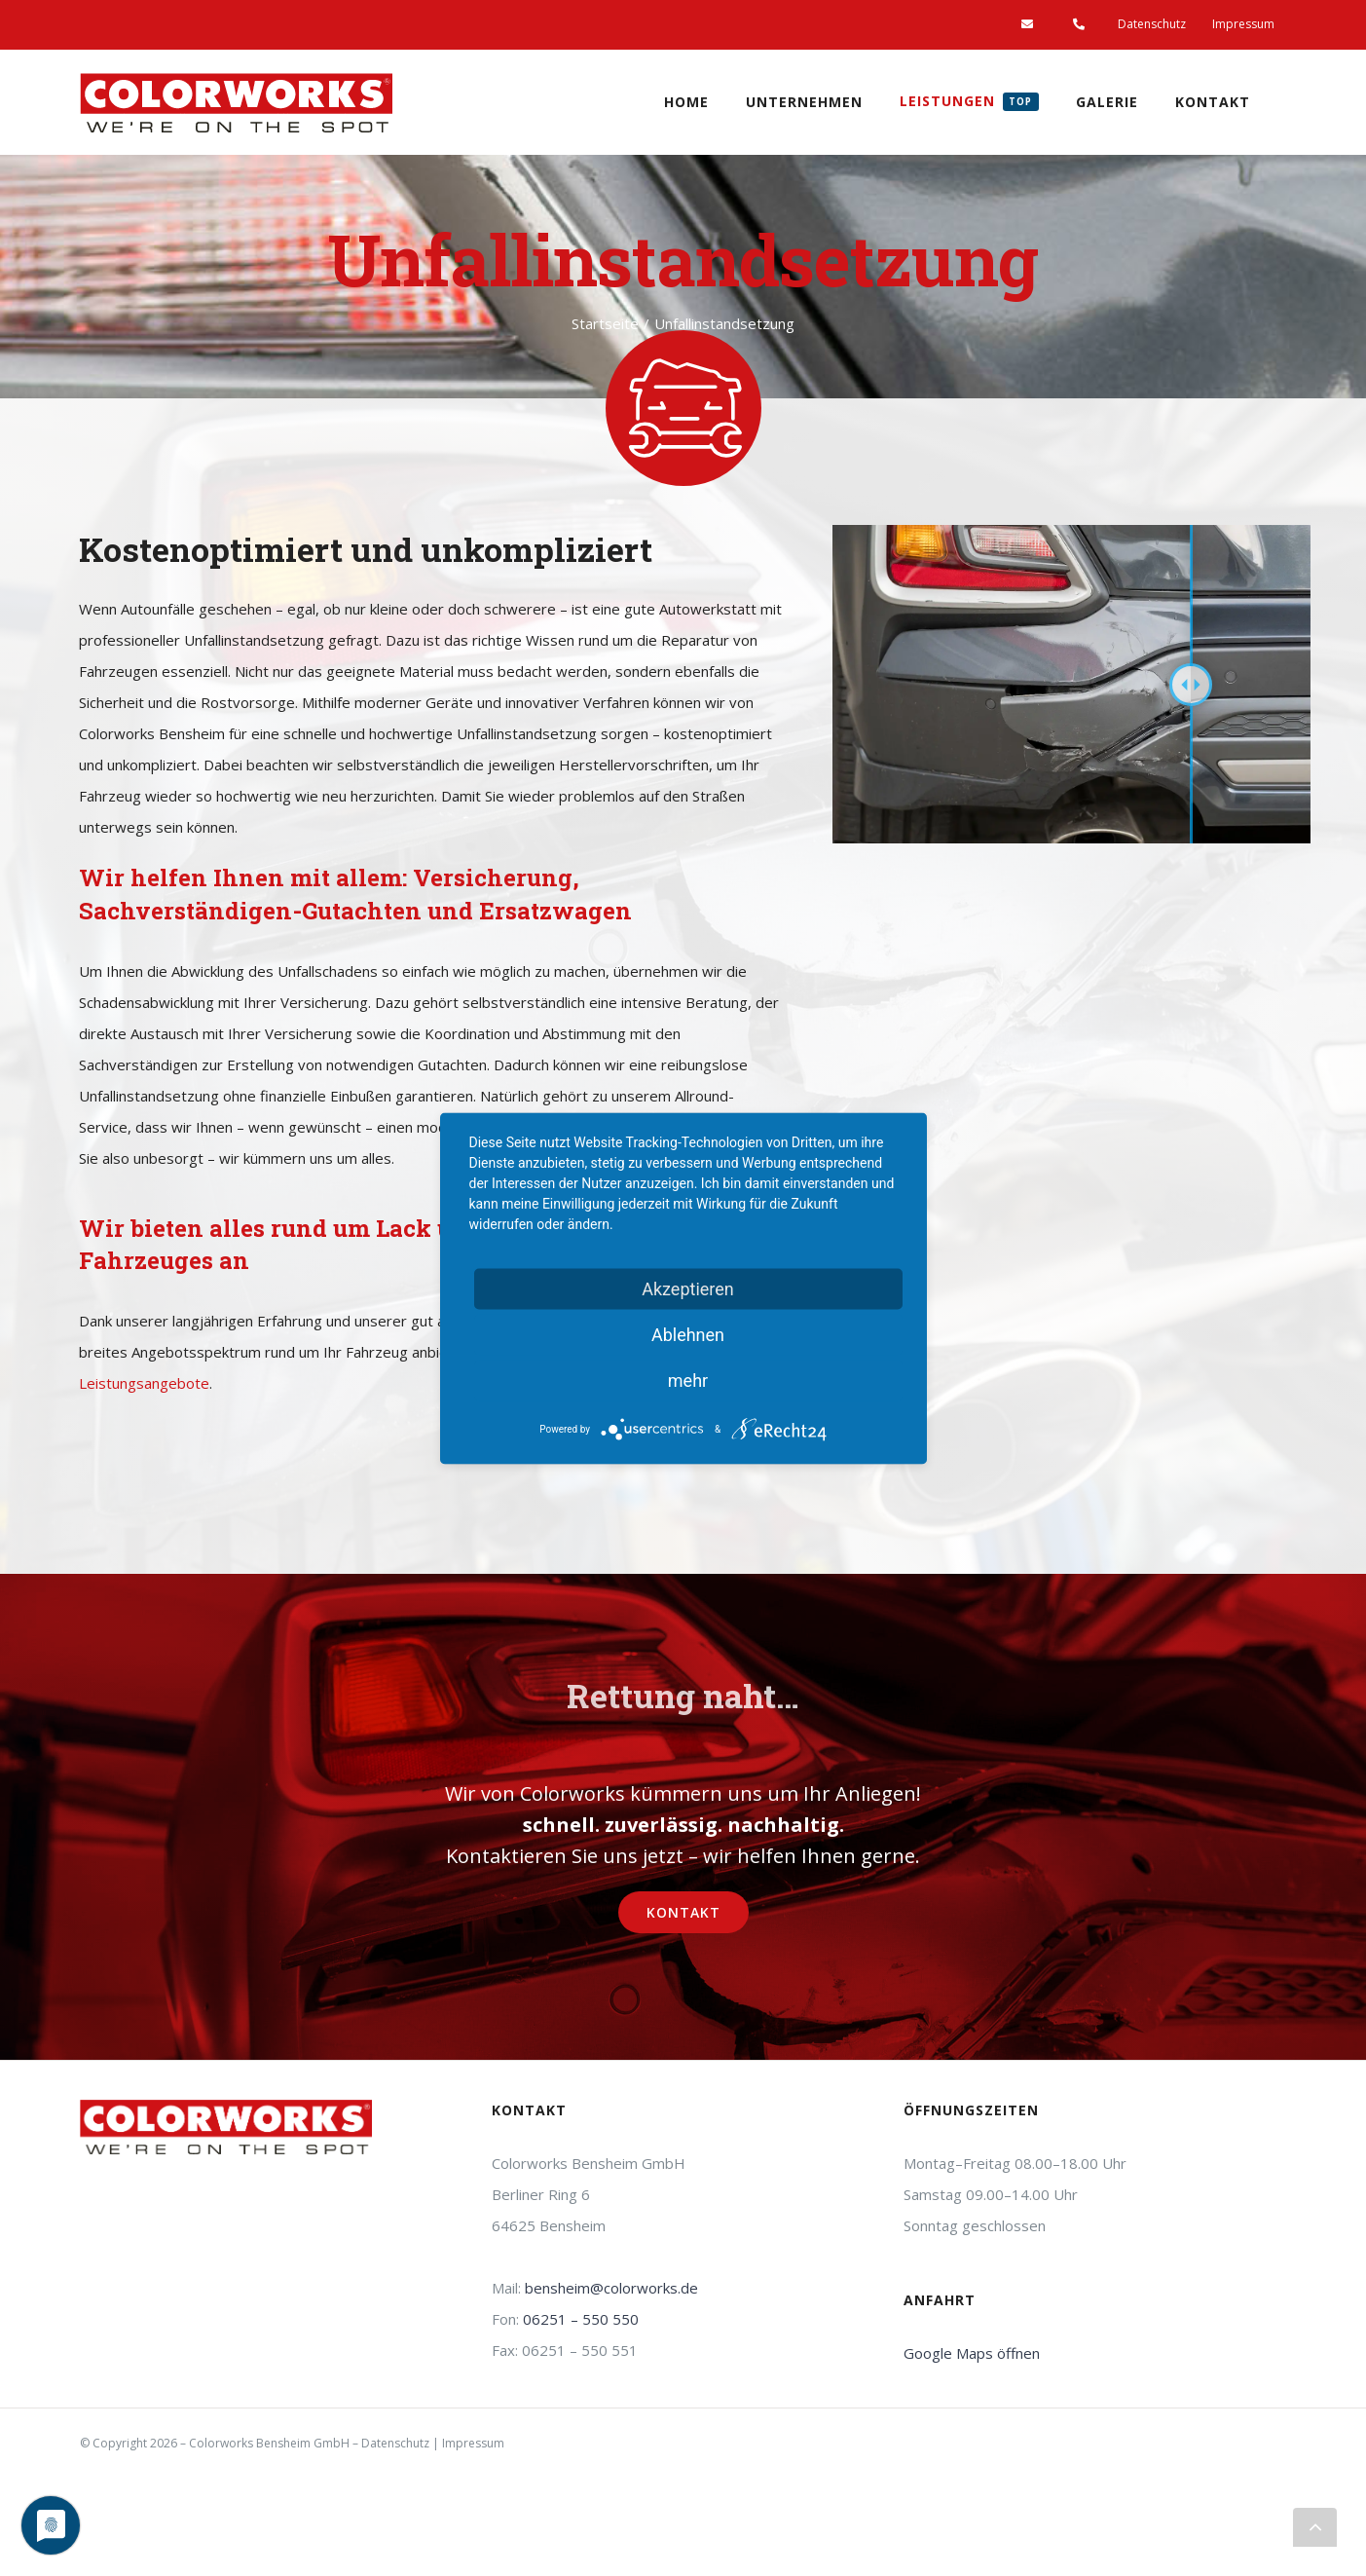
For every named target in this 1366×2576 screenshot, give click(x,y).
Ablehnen (687, 1334)
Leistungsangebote (144, 1383)
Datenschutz (395, 2443)
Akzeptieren (688, 1288)
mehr (688, 1379)
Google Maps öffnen (972, 2353)
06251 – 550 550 (581, 2319)
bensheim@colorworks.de (611, 2287)
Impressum (473, 2443)
